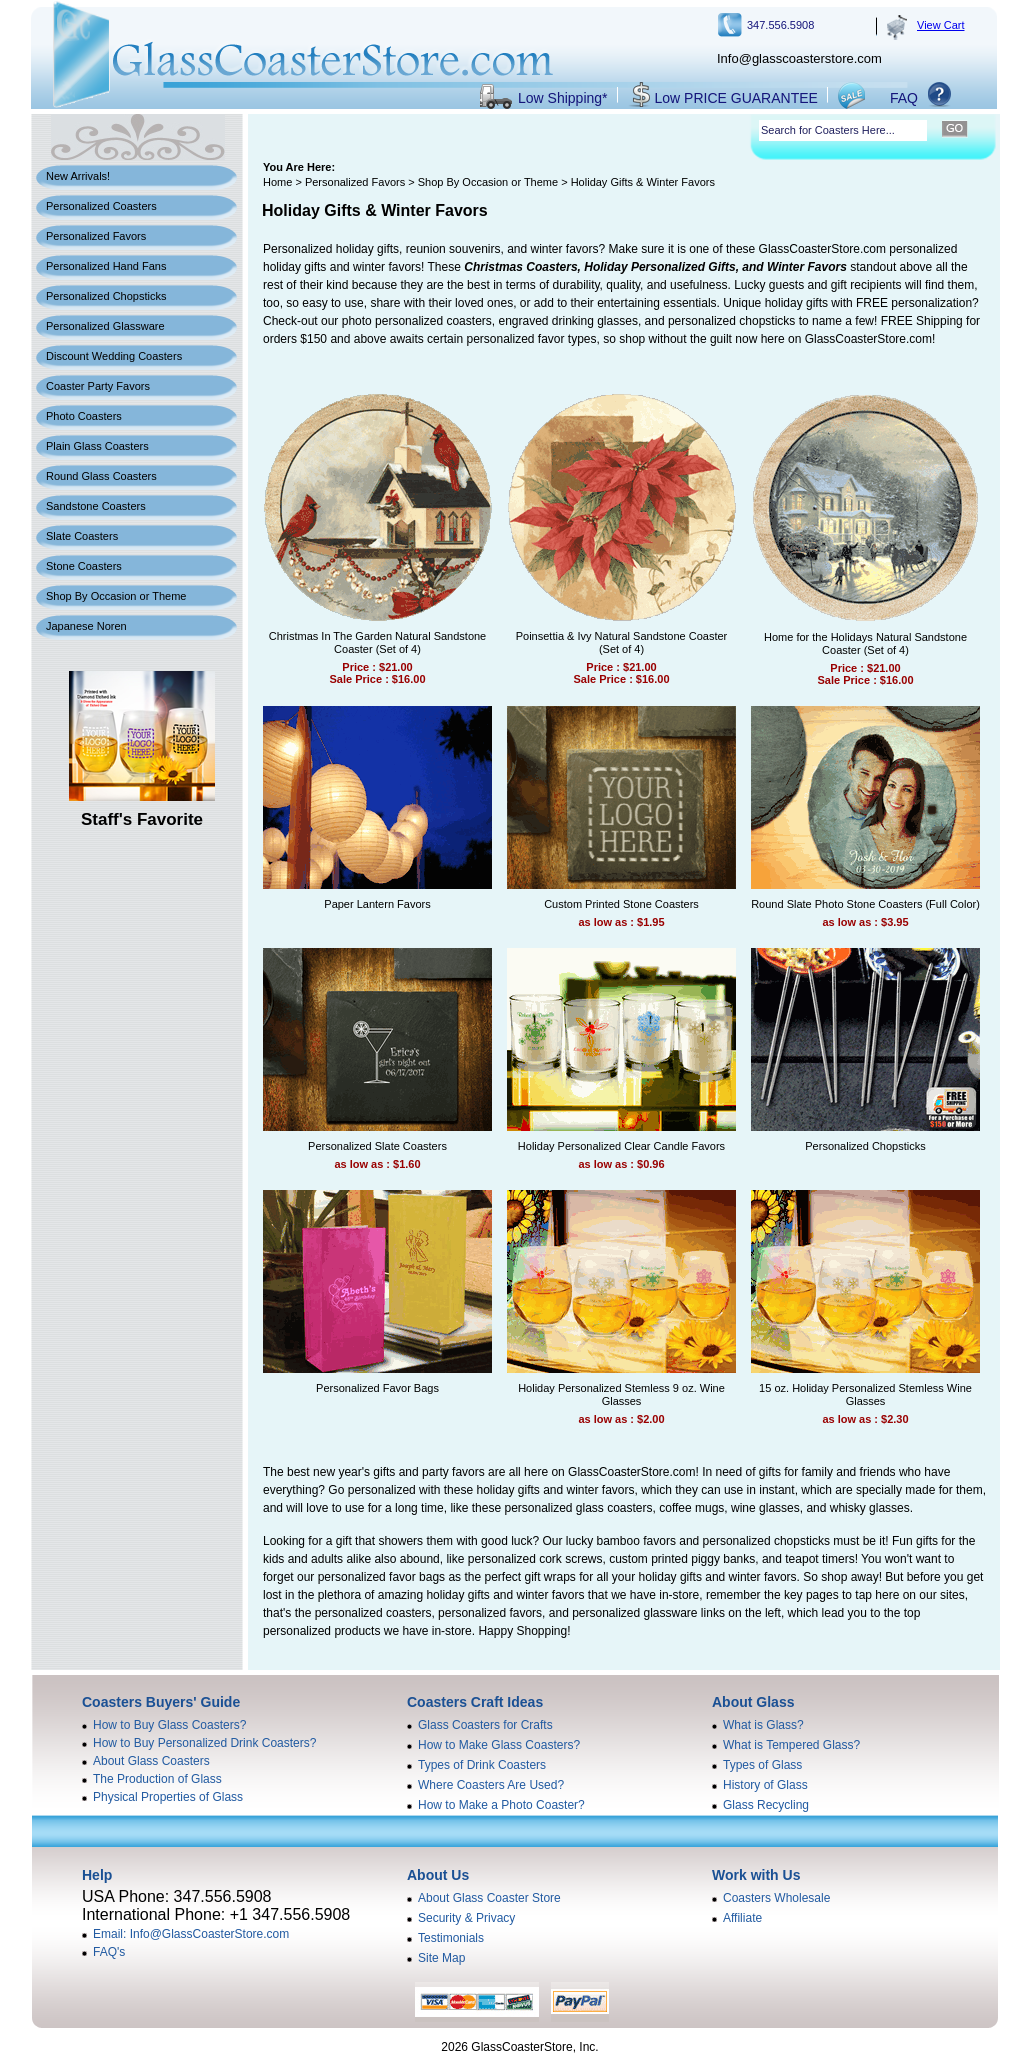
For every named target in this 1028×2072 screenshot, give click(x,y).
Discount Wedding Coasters (114, 356)
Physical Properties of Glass (168, 1797)
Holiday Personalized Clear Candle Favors (621, 1146)
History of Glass (765, 1785)
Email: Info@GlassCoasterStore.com (191, 1934)
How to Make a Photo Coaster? (501, 1805)
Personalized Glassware (105, 326)
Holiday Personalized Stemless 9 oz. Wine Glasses (621, 1394)
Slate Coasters (82, 536)
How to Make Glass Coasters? (499, 1745)
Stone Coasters (84, 566)
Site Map (441, 1958)
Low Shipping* (563, 98)
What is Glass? (763, 1725)
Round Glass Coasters (101, 476)
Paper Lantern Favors (377, 904)
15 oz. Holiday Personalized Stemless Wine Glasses (865, 1394)
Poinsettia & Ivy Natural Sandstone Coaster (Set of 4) (622, 642)
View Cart (940, 25)
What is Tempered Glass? (791, 1745)
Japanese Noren (86, 626)
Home (277, 182)
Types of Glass (762, 1765)
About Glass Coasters (151, 1761)
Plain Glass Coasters (97, 446)
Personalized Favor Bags (377, 1388)
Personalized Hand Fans (106, 266)
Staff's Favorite (142, 819)
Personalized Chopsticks (106, 296)
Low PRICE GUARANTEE (736, 98)
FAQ (904, 98)
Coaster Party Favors (98, 386)
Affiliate (742, 1918)
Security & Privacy (466, 1918)
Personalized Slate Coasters (377, 1146)
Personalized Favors (96, 236)
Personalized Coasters (101, 206)
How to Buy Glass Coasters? (169, 1725)
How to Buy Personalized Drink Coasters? (204, 1743)
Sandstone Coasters (96, 506)
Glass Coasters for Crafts (485, 1725)
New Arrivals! (78, 176)
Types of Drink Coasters (482, 1765)
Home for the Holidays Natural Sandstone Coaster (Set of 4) (865, 643)
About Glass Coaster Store (489, 1898)
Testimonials (451, 1938)
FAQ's (109, 1952)
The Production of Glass (157, 1779)
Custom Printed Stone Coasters (621, 904)
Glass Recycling (766, 1805)
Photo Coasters (84, 416)
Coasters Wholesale (776, 1898)
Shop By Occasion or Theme (116, 596)
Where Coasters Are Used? (491, 1785)
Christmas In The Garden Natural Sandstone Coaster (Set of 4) (377, 642)
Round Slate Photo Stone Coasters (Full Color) (865, 904)
